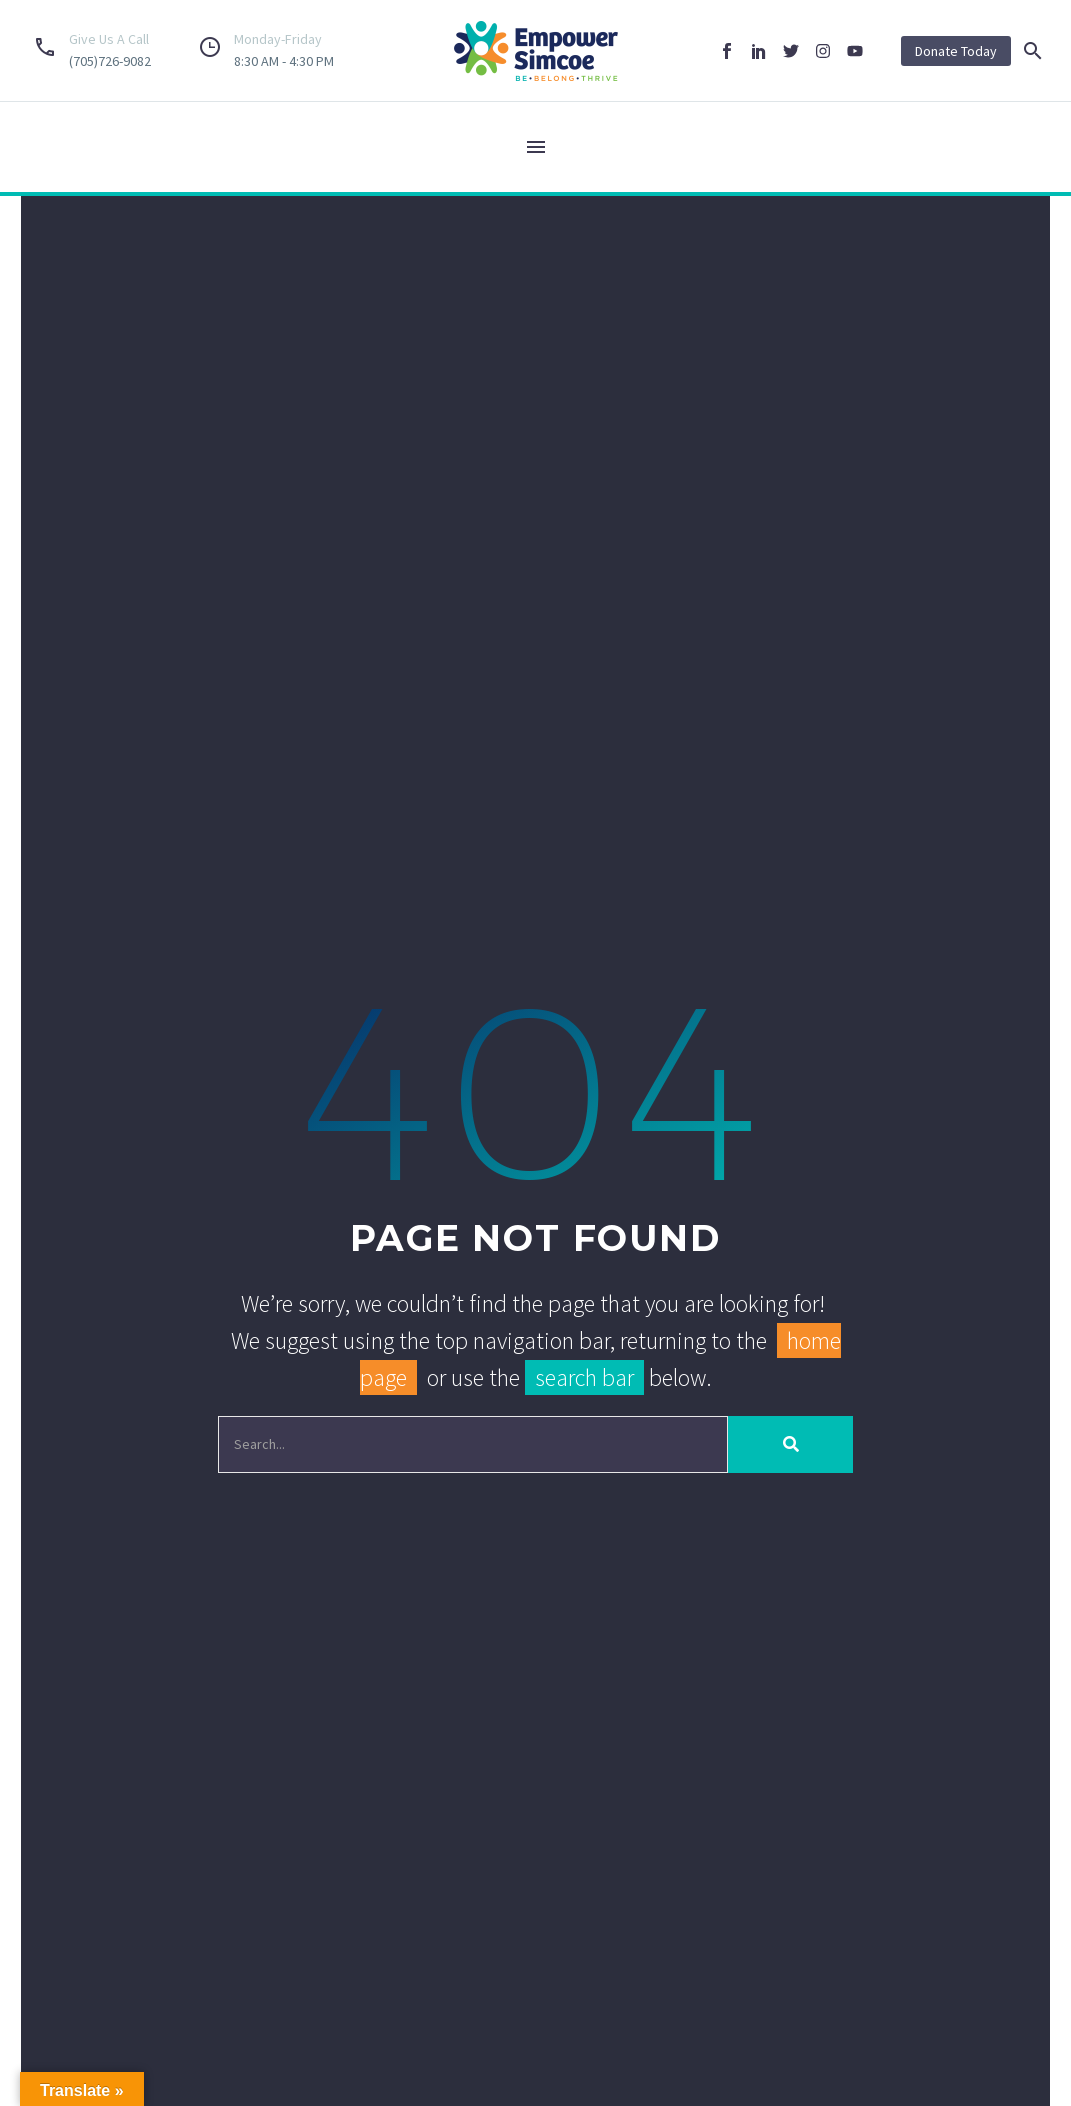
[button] (1033, 51)
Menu (536, 147)
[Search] (473, 1445)
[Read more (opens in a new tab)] (88, 50)
